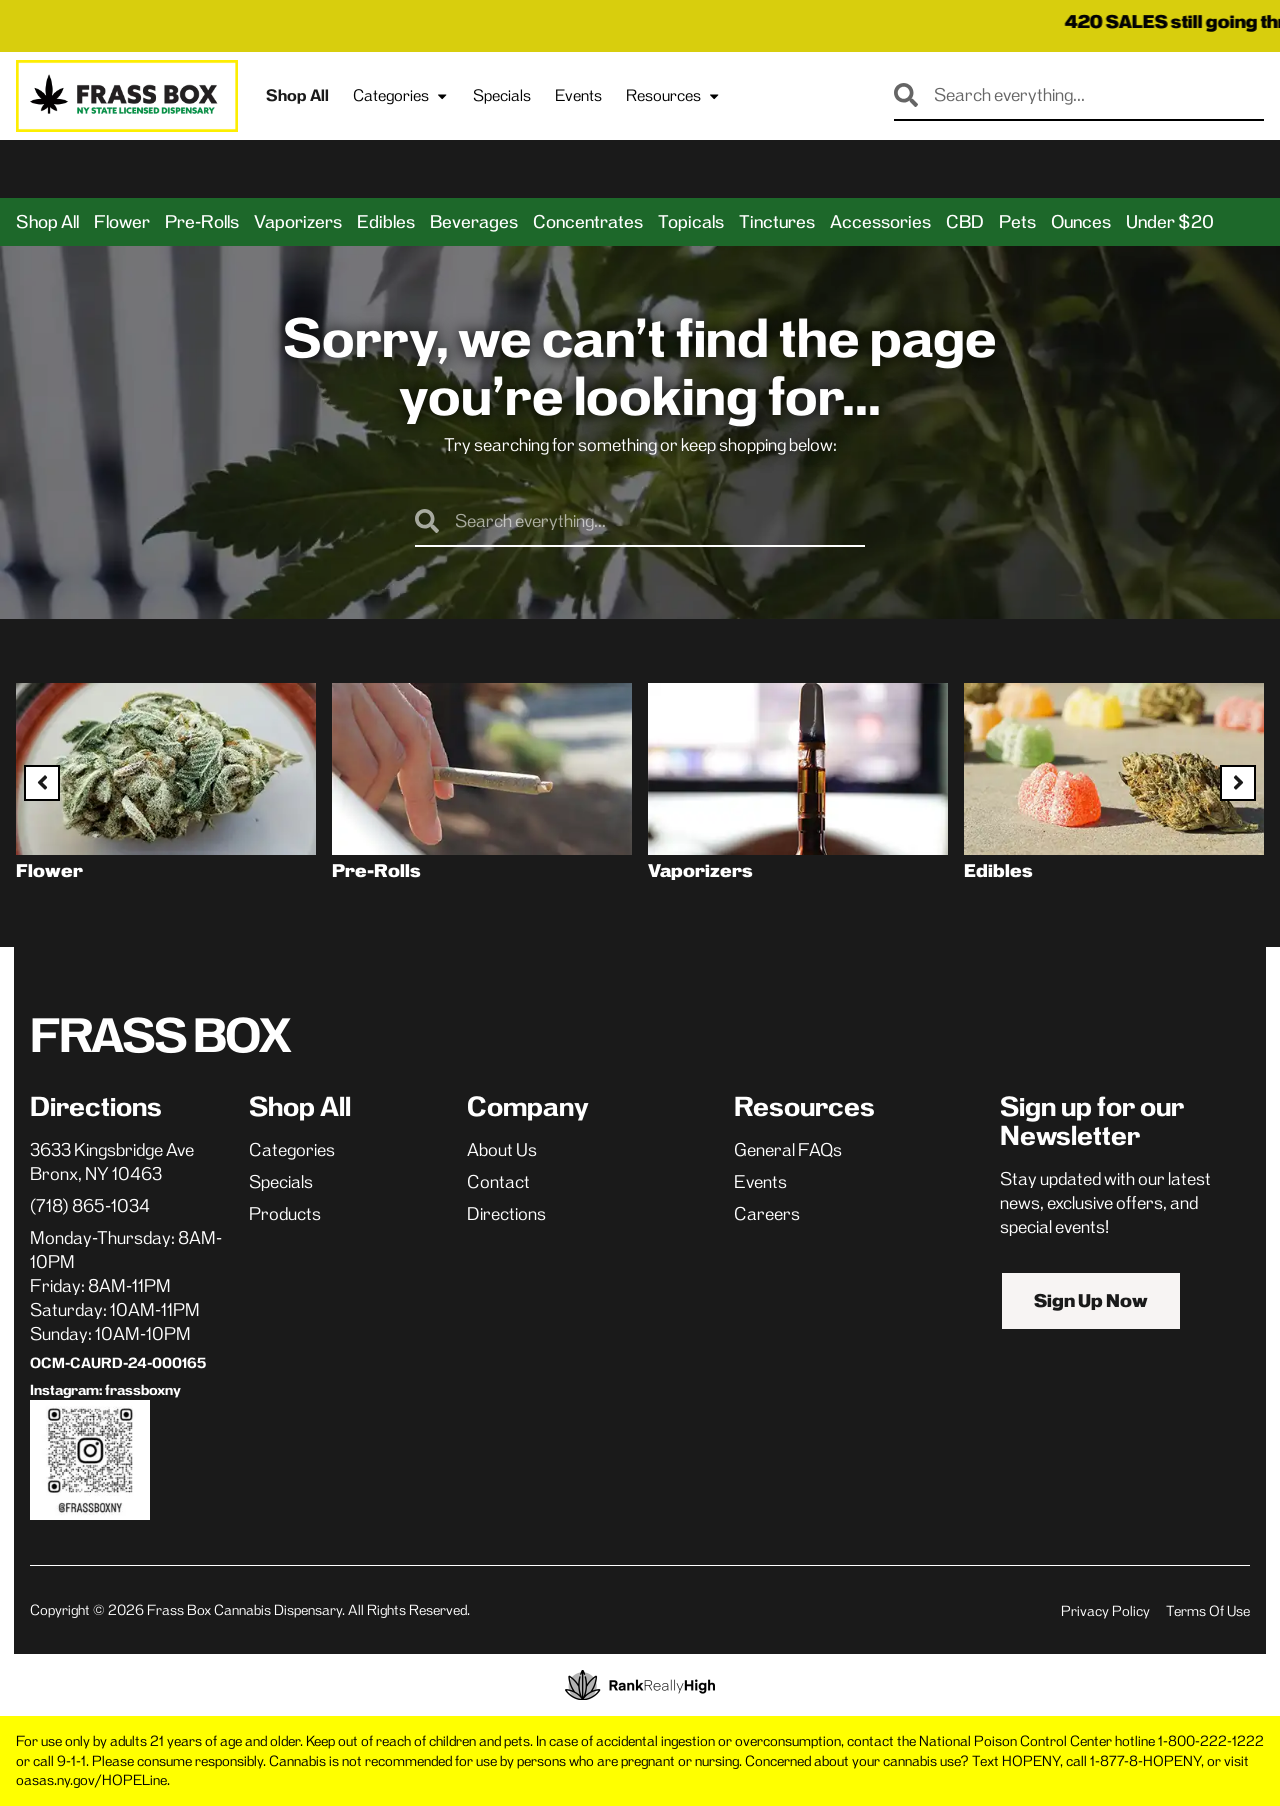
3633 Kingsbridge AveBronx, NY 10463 (112, 1162)
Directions (506, 1214)
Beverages (474, 222)
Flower (122, 222)
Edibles (386, 222)
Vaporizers (298, 222)
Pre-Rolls (202, 222)
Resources (673, 96)
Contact (498, 1182)
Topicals (691, 222)
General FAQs (788, 1150)
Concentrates (588, 222)
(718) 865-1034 (90, 1206)
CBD (965, 222)
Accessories (880, 222)
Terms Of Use (1208, 1611)
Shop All (297, 95)
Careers (767, 1214)
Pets (1017, 222)
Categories (401, 96)
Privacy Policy (1105, 1611)
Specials (502, 95)
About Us (502, 1150)
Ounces (1081, 222)
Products (285, 1214)
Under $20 (1170, 222)
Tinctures (777, 222)
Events (578, 95)
